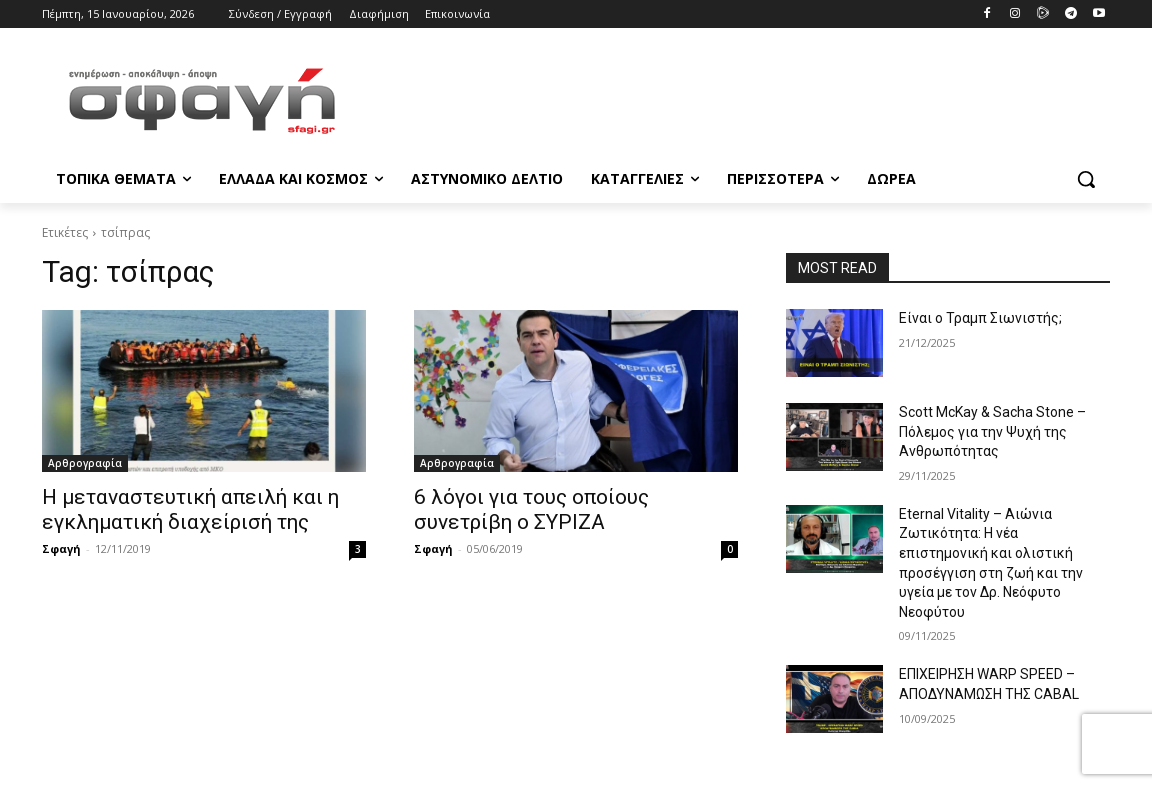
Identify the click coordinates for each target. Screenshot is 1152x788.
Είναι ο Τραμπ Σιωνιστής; (980, 318)
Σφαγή (61, 548)
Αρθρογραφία (85, 463)
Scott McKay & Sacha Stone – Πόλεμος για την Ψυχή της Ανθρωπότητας (992, 431)
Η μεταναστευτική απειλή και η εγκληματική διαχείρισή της (190, 509)
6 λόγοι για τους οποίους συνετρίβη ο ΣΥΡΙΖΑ (531, 509)
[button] (1086, 179)
